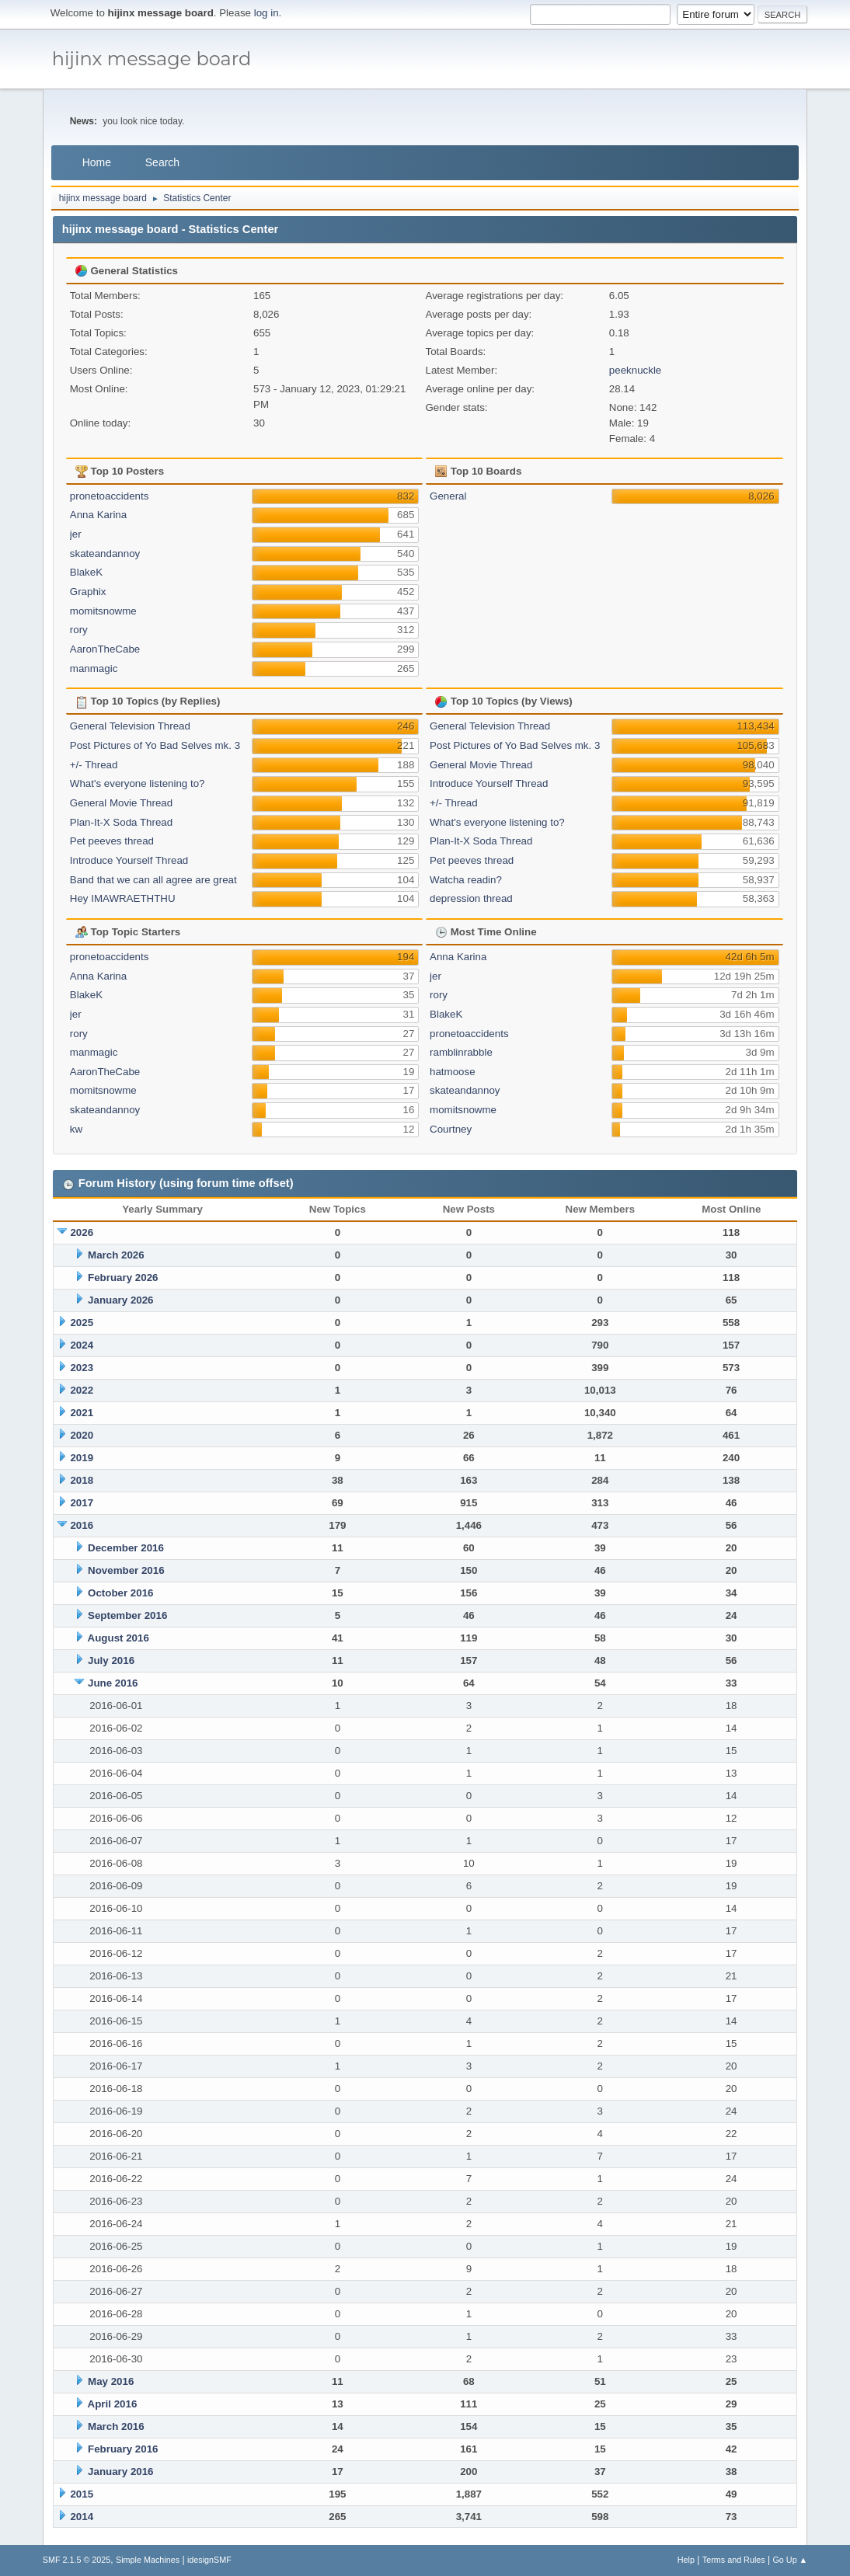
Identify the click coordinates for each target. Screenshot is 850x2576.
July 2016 (111, 1660)
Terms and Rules (733, 2559)
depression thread (471, 898)
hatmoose (453, 1071)
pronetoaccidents (109, 496)
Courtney (451, 1129)
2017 (81, 1503)
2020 (81, 1435)
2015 (81, 2494)
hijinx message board (152, 58)
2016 (81, 1525)
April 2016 (113, 2404)
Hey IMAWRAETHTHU (123, 898)
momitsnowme (103, 611)
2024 (81, 1345)
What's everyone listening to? (137, 783)
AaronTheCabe (105, 649)
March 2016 (116, 2426)
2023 (81, 1367)
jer (76, 534)
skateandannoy (105, 553)
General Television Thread (130, 726)
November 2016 (126, 1570)
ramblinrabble (461, 1052)
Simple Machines (147, 2559)
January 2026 (120, 1300)
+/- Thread (94, 765)
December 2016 (126, 1548)
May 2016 (111, 2381)
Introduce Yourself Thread (129, 860)
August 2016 (118, 1638)
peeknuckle (635, 370)
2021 (81, 1413)
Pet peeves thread (112, 841)
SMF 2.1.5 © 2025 (77, 2559)
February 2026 (123, 1277)
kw (76, 1129)
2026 (81, 1232)
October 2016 (120, 1593)
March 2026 (116, 1255)
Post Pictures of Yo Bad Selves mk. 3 (155, 745)
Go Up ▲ (789, 2559)
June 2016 (113, 1683)
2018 (81, 1480)
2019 (81, 1458)
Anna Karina (98, 514)
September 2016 (127, 1615)
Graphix (88, 591)
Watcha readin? (466, 880)
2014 (81, 2516)
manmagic (93, 668)
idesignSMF (209, 2559)
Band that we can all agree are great (153, 880)
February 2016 (123, 2449)
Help (686, 2559)
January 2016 (120, 2471)
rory (79, 629)
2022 (81, 1390)
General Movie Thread (121, 803)
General (448, 496)
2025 (81, 1322)
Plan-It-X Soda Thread (121, 822)
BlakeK (86, 572)
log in (266, 13)
